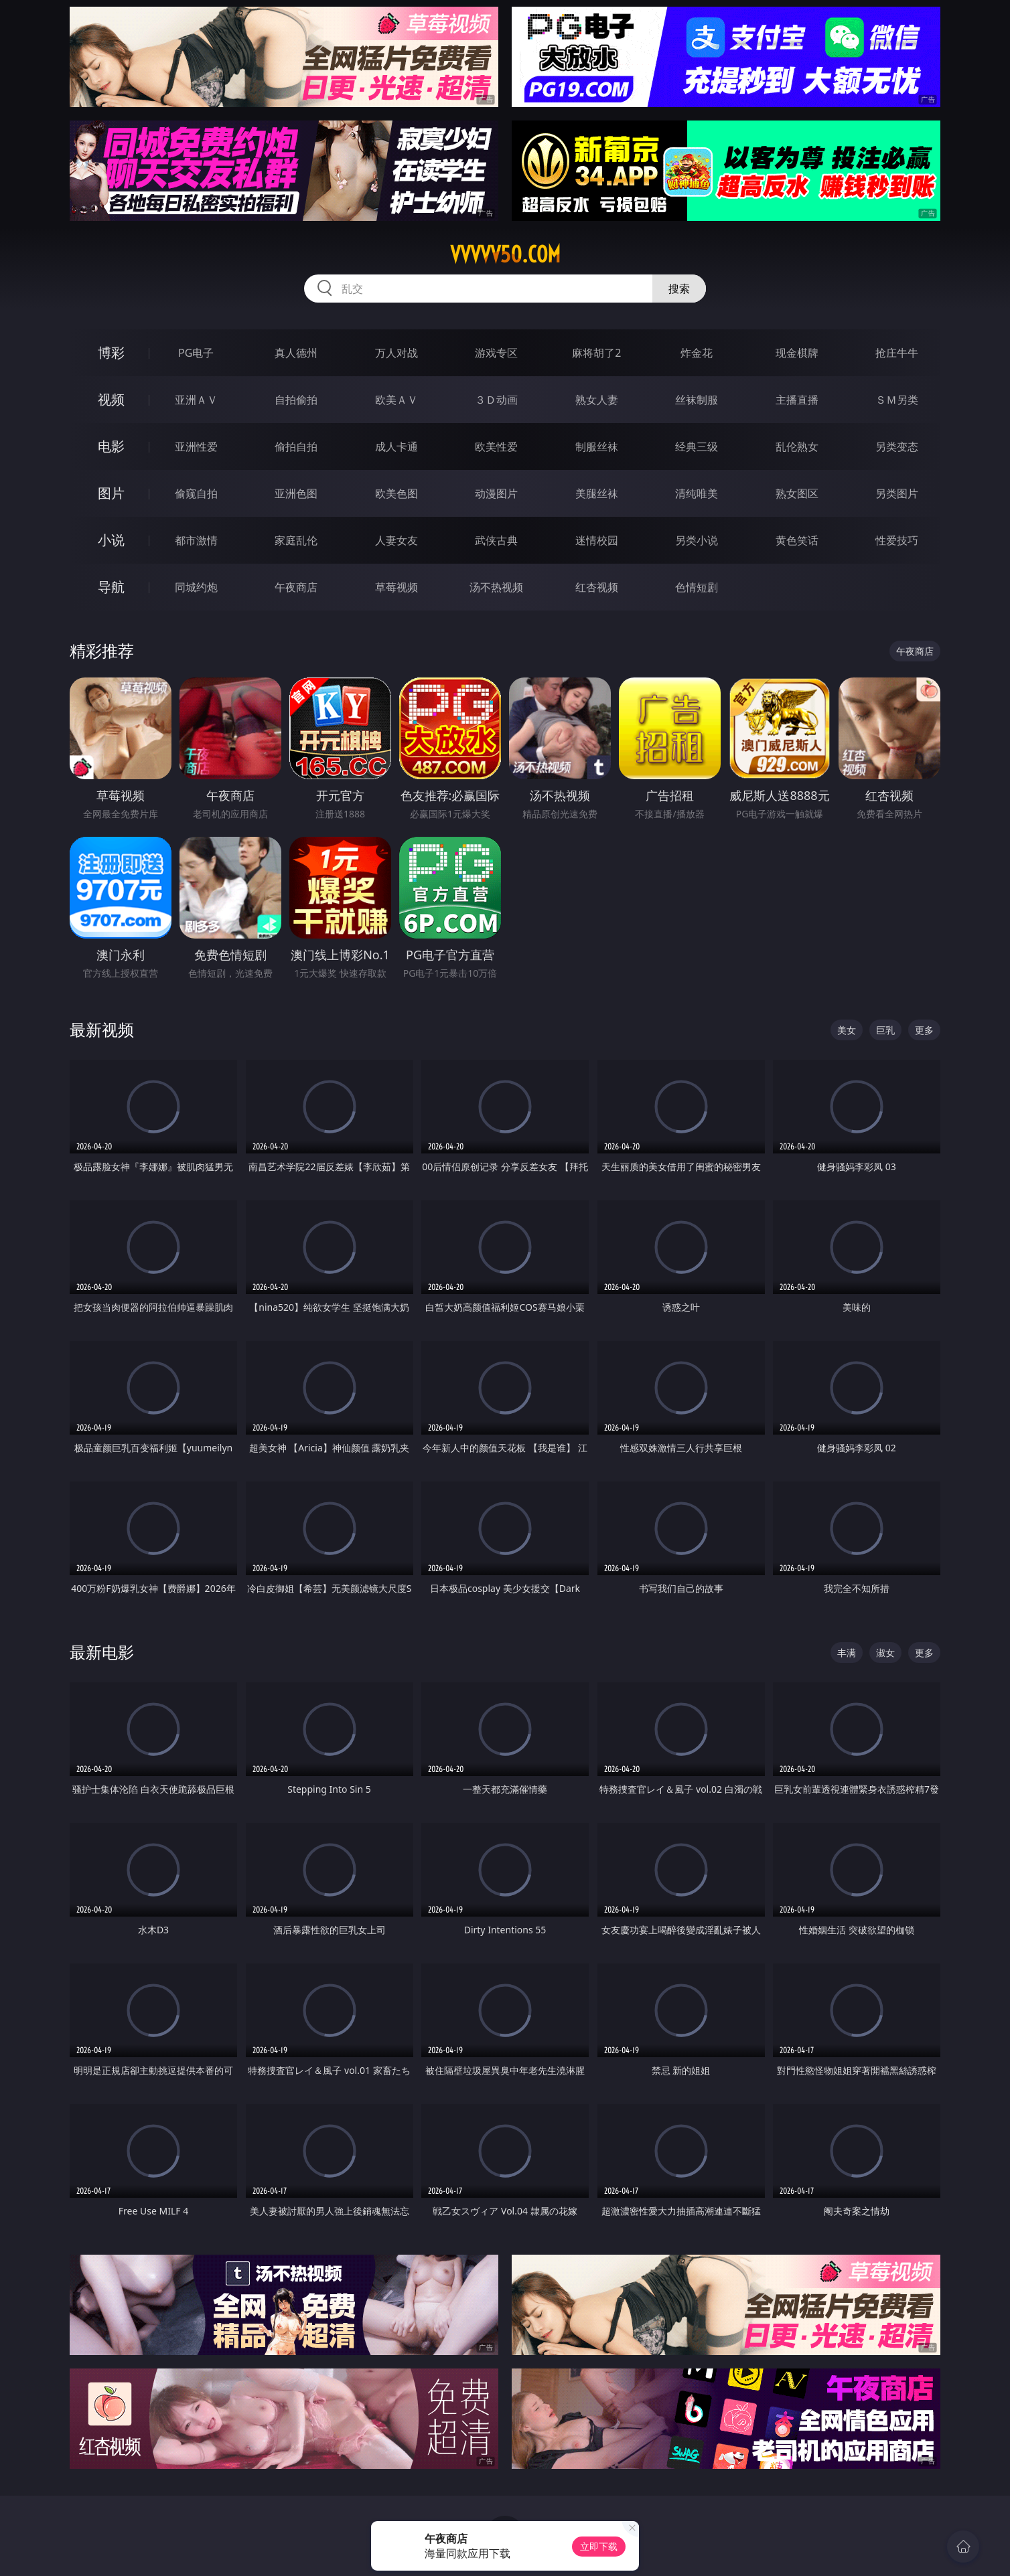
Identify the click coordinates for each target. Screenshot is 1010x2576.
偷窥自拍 (196, 493)
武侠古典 (496, 540)
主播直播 (797, 399)
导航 (111, 587)
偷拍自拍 (296, 446)
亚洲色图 (296, 493)
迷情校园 (596, 540)
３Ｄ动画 (496, 399)
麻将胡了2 (596, 352)
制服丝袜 (596, 446)
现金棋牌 (797, 352)
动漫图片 (496, 493)
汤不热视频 (496, 587)
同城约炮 (196, 587)
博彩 (111, 352)
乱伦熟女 (797, 446)
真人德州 (296, 352)
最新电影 (102, 1652)
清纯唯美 (696, 493)
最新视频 (102, 1029)
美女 (846, 1030)
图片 (111, 493)
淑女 (885, 1652)
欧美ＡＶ (396, 399)
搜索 (679, 288)
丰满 (846, 1652)
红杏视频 (596, 587)
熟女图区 (797, 493)
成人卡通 (396, 446)
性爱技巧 (896, 540)
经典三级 (696, 446)
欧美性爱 (496, 446)
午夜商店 (296, 587)
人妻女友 (396, 540)
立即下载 (599, 2546)
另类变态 (896, 446)
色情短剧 (696, 587)
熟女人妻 (596, 399)
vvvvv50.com (505, 254)
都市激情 (196, 540)
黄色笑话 (797, 540)
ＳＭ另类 (896, 399)
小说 (111, 540)
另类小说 (696, 540)
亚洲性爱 (196, 446)
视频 (111, 399)
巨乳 (885, 1030)
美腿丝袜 (596, 493)
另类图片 (896, 493)
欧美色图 (396, 493)
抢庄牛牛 (896, 352)
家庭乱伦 (296, 540)
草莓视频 (396, 587)
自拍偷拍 (296, 399)
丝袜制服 (696, 399)
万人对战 (396, 352)
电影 (111, 446)
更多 (924, 1030)
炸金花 (696, 352)
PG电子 (196, 352)
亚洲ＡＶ (196, 399)
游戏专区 (496, 352)
